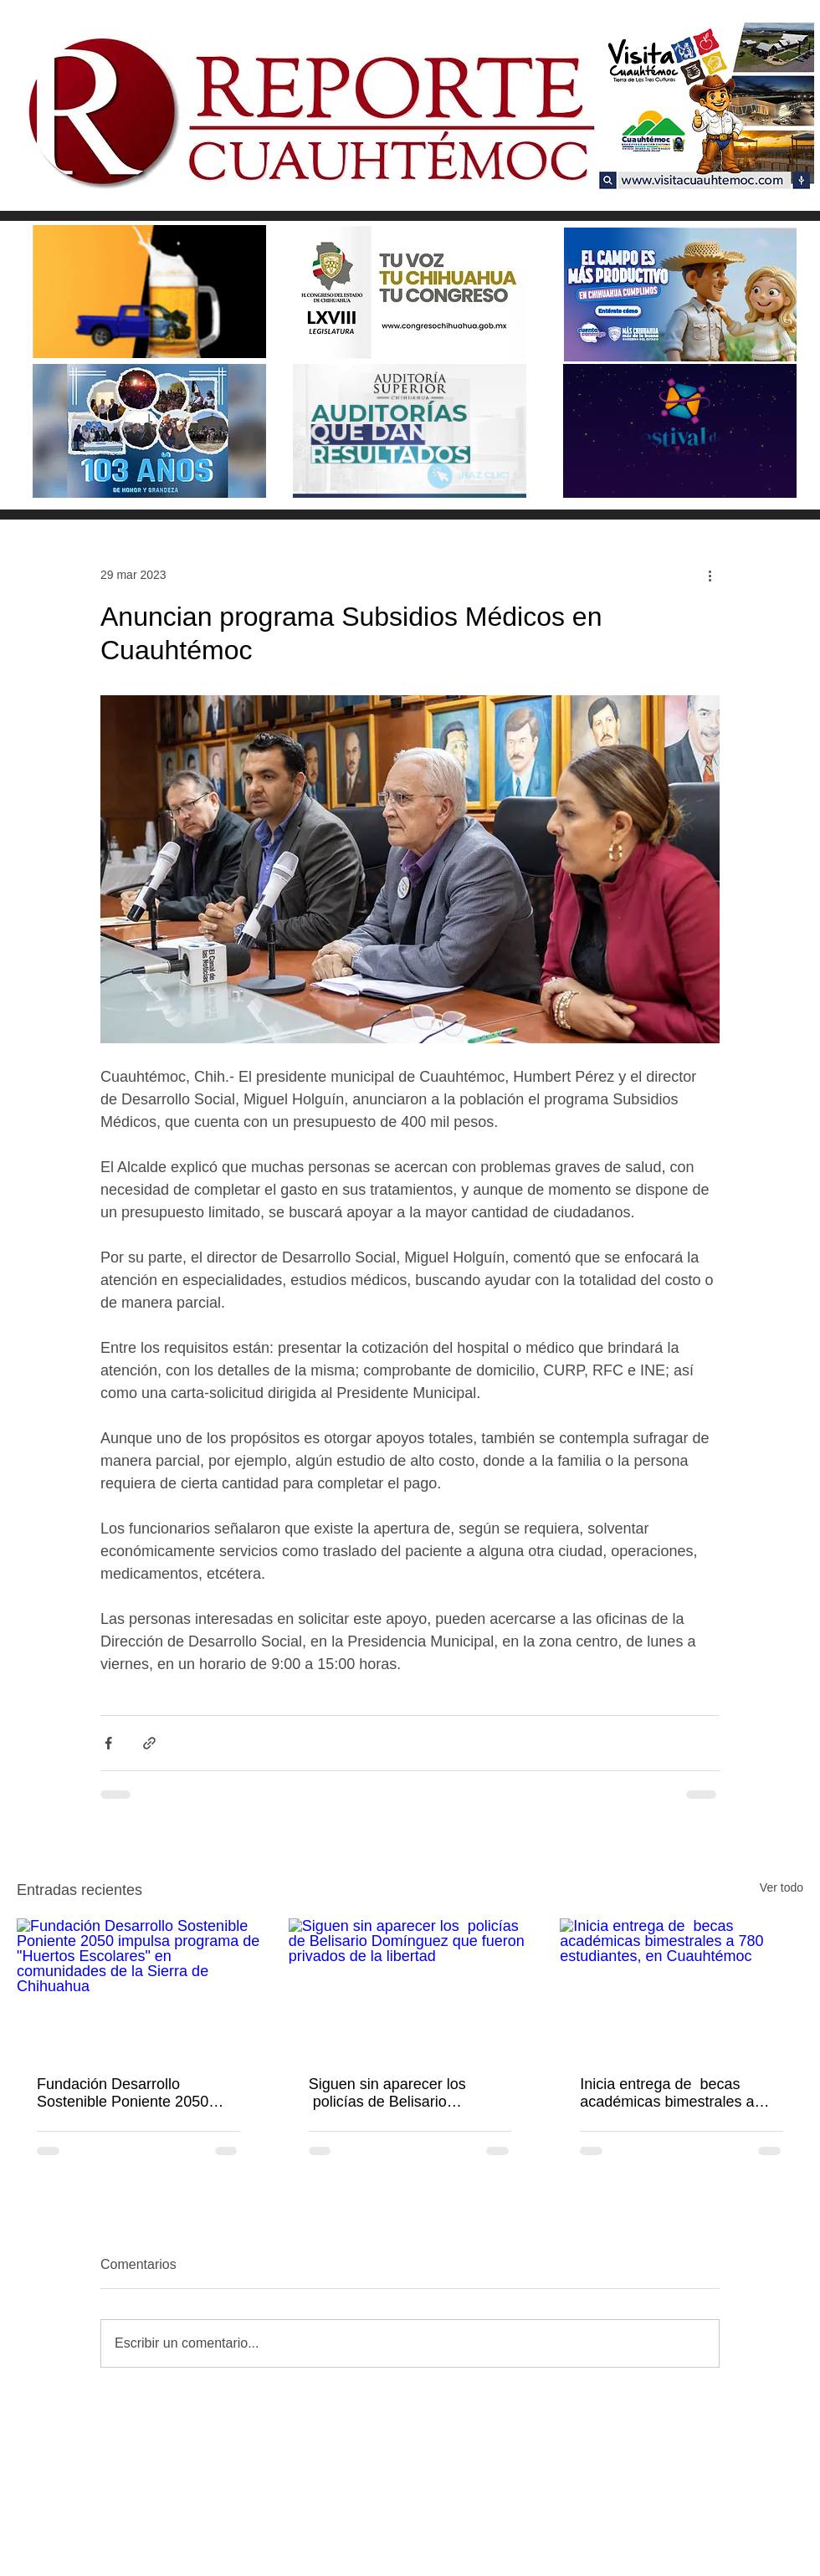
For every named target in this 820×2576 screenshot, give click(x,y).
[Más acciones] (710, 575)
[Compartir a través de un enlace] (149, 1743)
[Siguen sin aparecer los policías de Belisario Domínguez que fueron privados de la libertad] (410, 1987)
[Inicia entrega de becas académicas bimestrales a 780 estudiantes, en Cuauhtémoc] (681, 1986)
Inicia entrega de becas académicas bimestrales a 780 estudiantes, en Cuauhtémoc (667, 2093)
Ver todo (781, 1887)
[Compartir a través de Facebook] (108, 1743)
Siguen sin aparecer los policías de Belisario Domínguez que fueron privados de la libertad (387, 2093)
